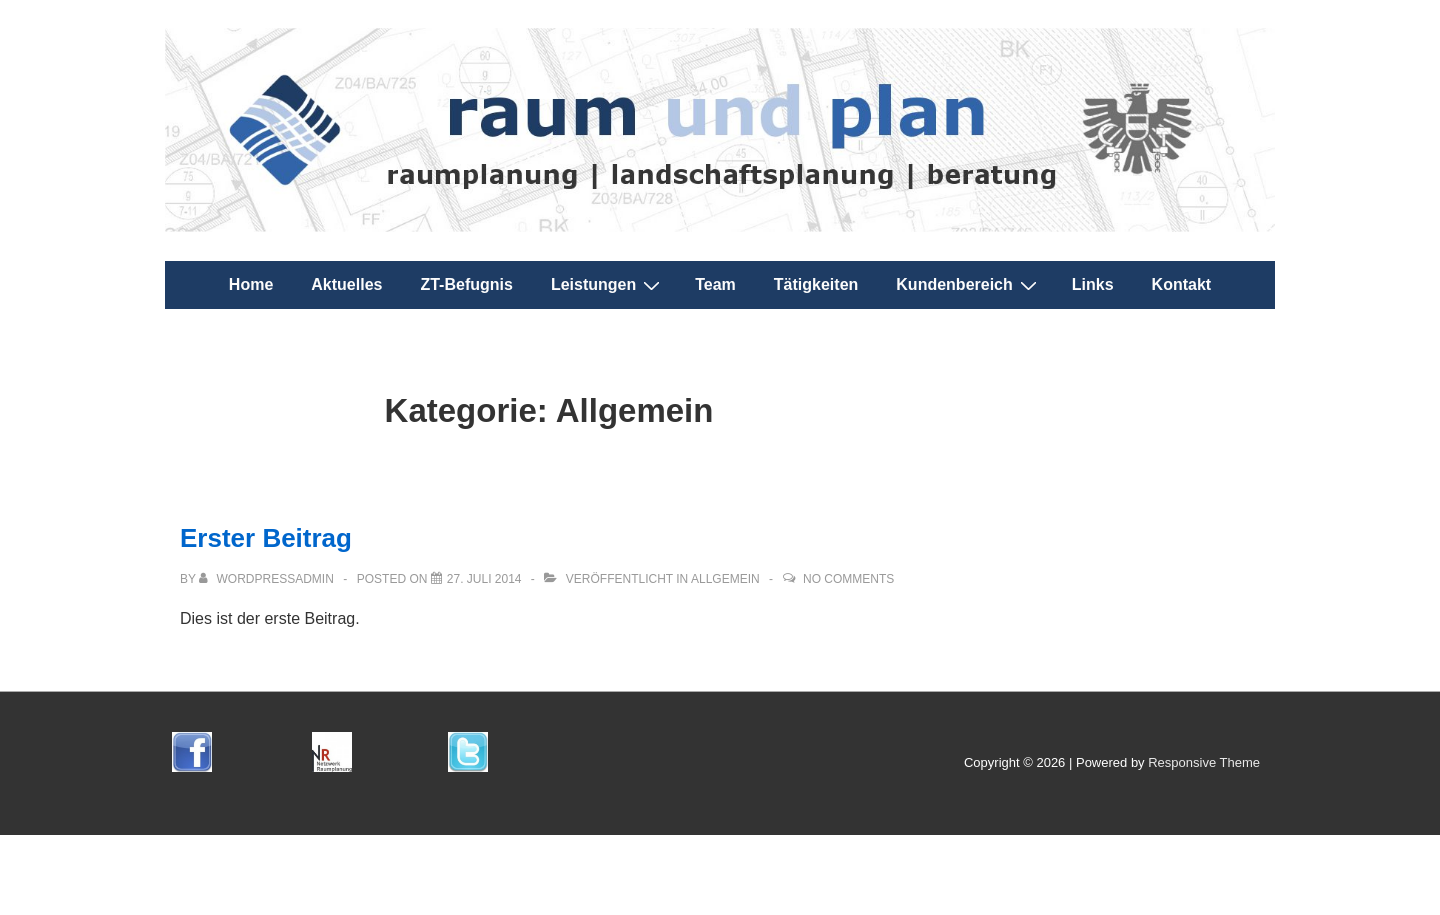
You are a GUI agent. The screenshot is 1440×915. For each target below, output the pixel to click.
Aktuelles (346, 284)
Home (251, 284)
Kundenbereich (968, 285)
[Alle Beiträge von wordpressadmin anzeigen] (268, 579)
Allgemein (725, 579)
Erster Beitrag (266, 538)
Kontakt (1182, 284)
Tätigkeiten (816, 284)
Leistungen (608, 285)
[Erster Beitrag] (484, 579)
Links (1093, 284)
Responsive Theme (1204, 762)
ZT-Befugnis (466, 284)
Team (715, 284)
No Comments (848, 579)
